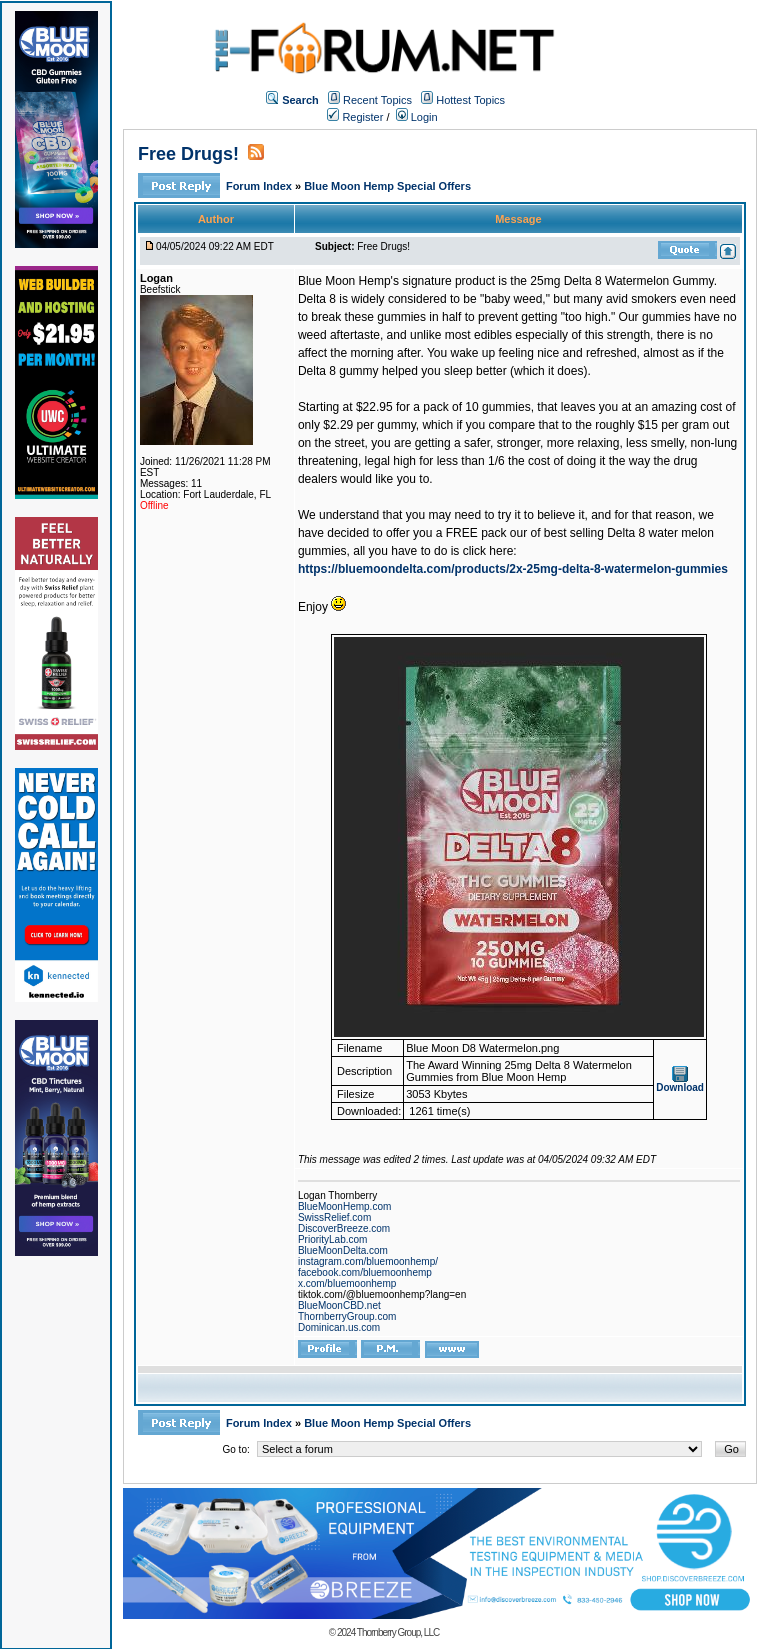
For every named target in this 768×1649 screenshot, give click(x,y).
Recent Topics (377, 100)
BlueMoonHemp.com (344, 1206)
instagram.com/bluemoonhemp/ (368, 1261)
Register (355, 117)
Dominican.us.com (339, 1327)
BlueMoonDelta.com (343, 1250)
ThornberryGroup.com (347, 1316)
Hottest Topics (470, 100)
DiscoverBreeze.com (344, 1228)
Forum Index (260, 186)
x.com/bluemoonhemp (347, 1283)
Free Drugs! (188, 154)
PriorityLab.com (332, 1239)
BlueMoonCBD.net (339, 1305)
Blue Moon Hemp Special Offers (387, 186)
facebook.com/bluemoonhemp (365, 1272)
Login (417, 117)
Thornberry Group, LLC (398, 1632)
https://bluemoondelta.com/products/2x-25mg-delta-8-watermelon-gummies (513, 569)
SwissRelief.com (334, 1217)
